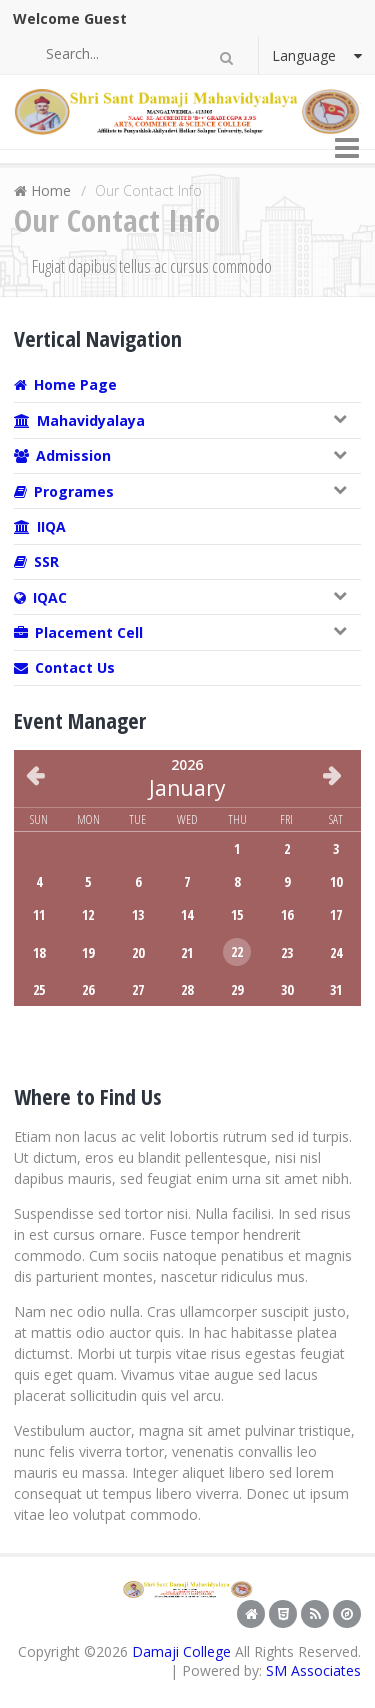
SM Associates (313, 1670)
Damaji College (181, 1651)
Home (51, 190)
